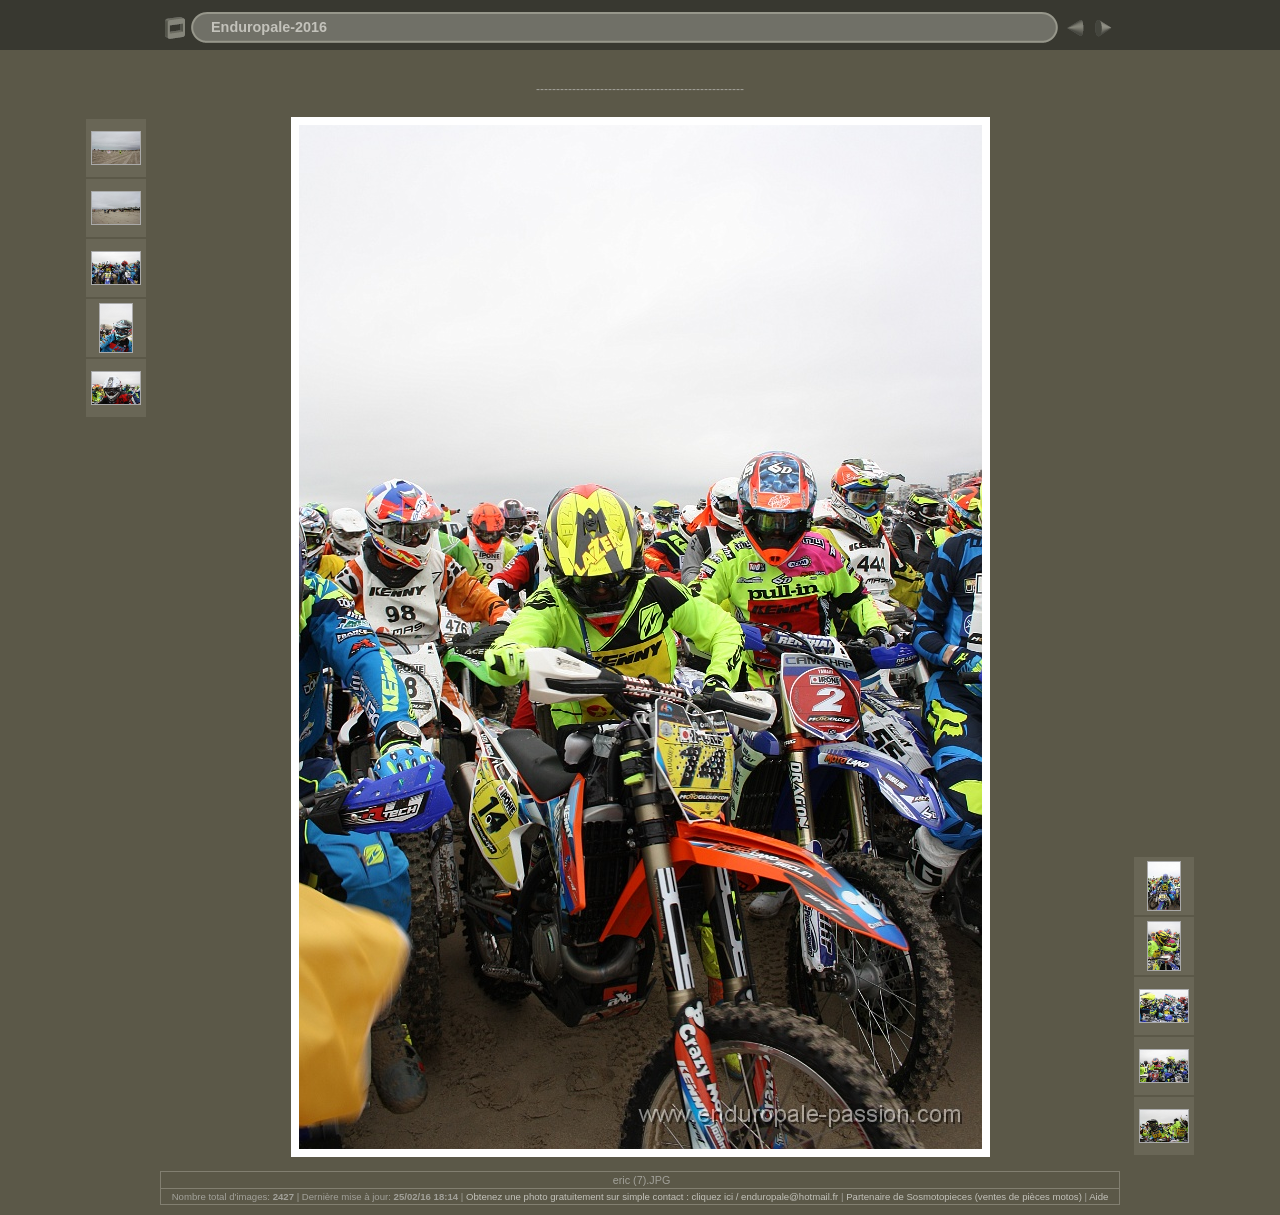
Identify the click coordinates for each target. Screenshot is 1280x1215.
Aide (1098, 1196)
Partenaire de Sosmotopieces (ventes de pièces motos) (964, 1196)
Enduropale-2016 (269, 27)
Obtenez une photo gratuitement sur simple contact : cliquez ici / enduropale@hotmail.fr (652, 1196)
